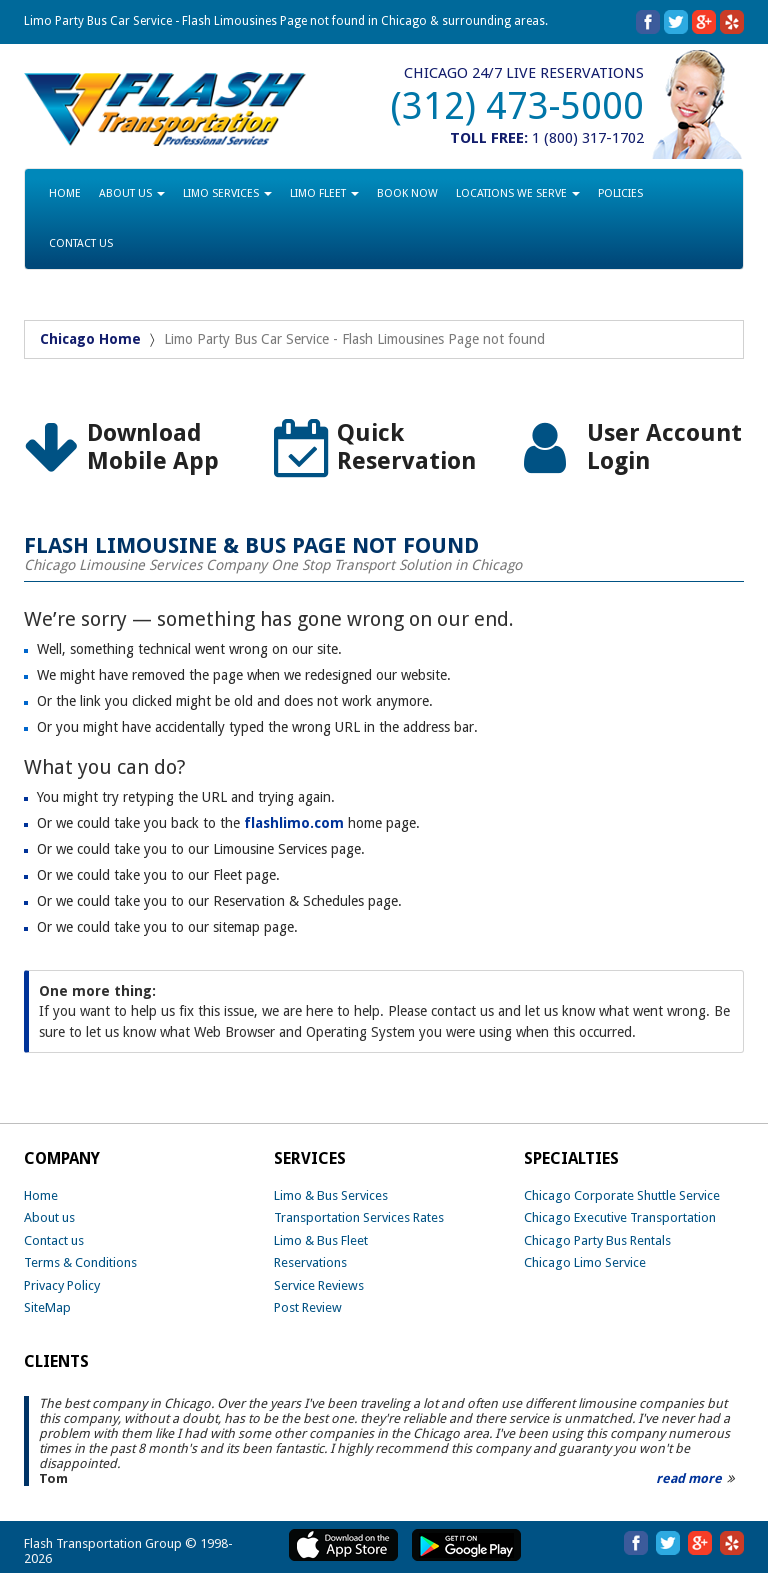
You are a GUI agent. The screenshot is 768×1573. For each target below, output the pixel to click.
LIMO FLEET (324, 193)
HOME (65, 193)
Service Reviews (319, 1285)
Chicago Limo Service (585, 1262)
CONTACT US (81, 243)
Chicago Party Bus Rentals (597, 1240)
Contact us (54, 1240)
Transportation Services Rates (359, 1217)
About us (49, 1217)
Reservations (310, 1262)
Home (41, 1195)
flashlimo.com (294, 823)
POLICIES (620, 193)
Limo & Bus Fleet (321, 1240)
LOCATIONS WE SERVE (518, 193)
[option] (134, 448)
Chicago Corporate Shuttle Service (622, 1195)
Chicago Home (90, 339)
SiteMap (47, 1307)
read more (689, 1478)
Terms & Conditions (80, 1262)
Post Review (308, 1307)
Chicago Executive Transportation (620, 1217)
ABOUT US (132, 193)
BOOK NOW (407, 193)
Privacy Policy (62, 1285)
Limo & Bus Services (331, 1195)
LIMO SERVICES (227, 193)
